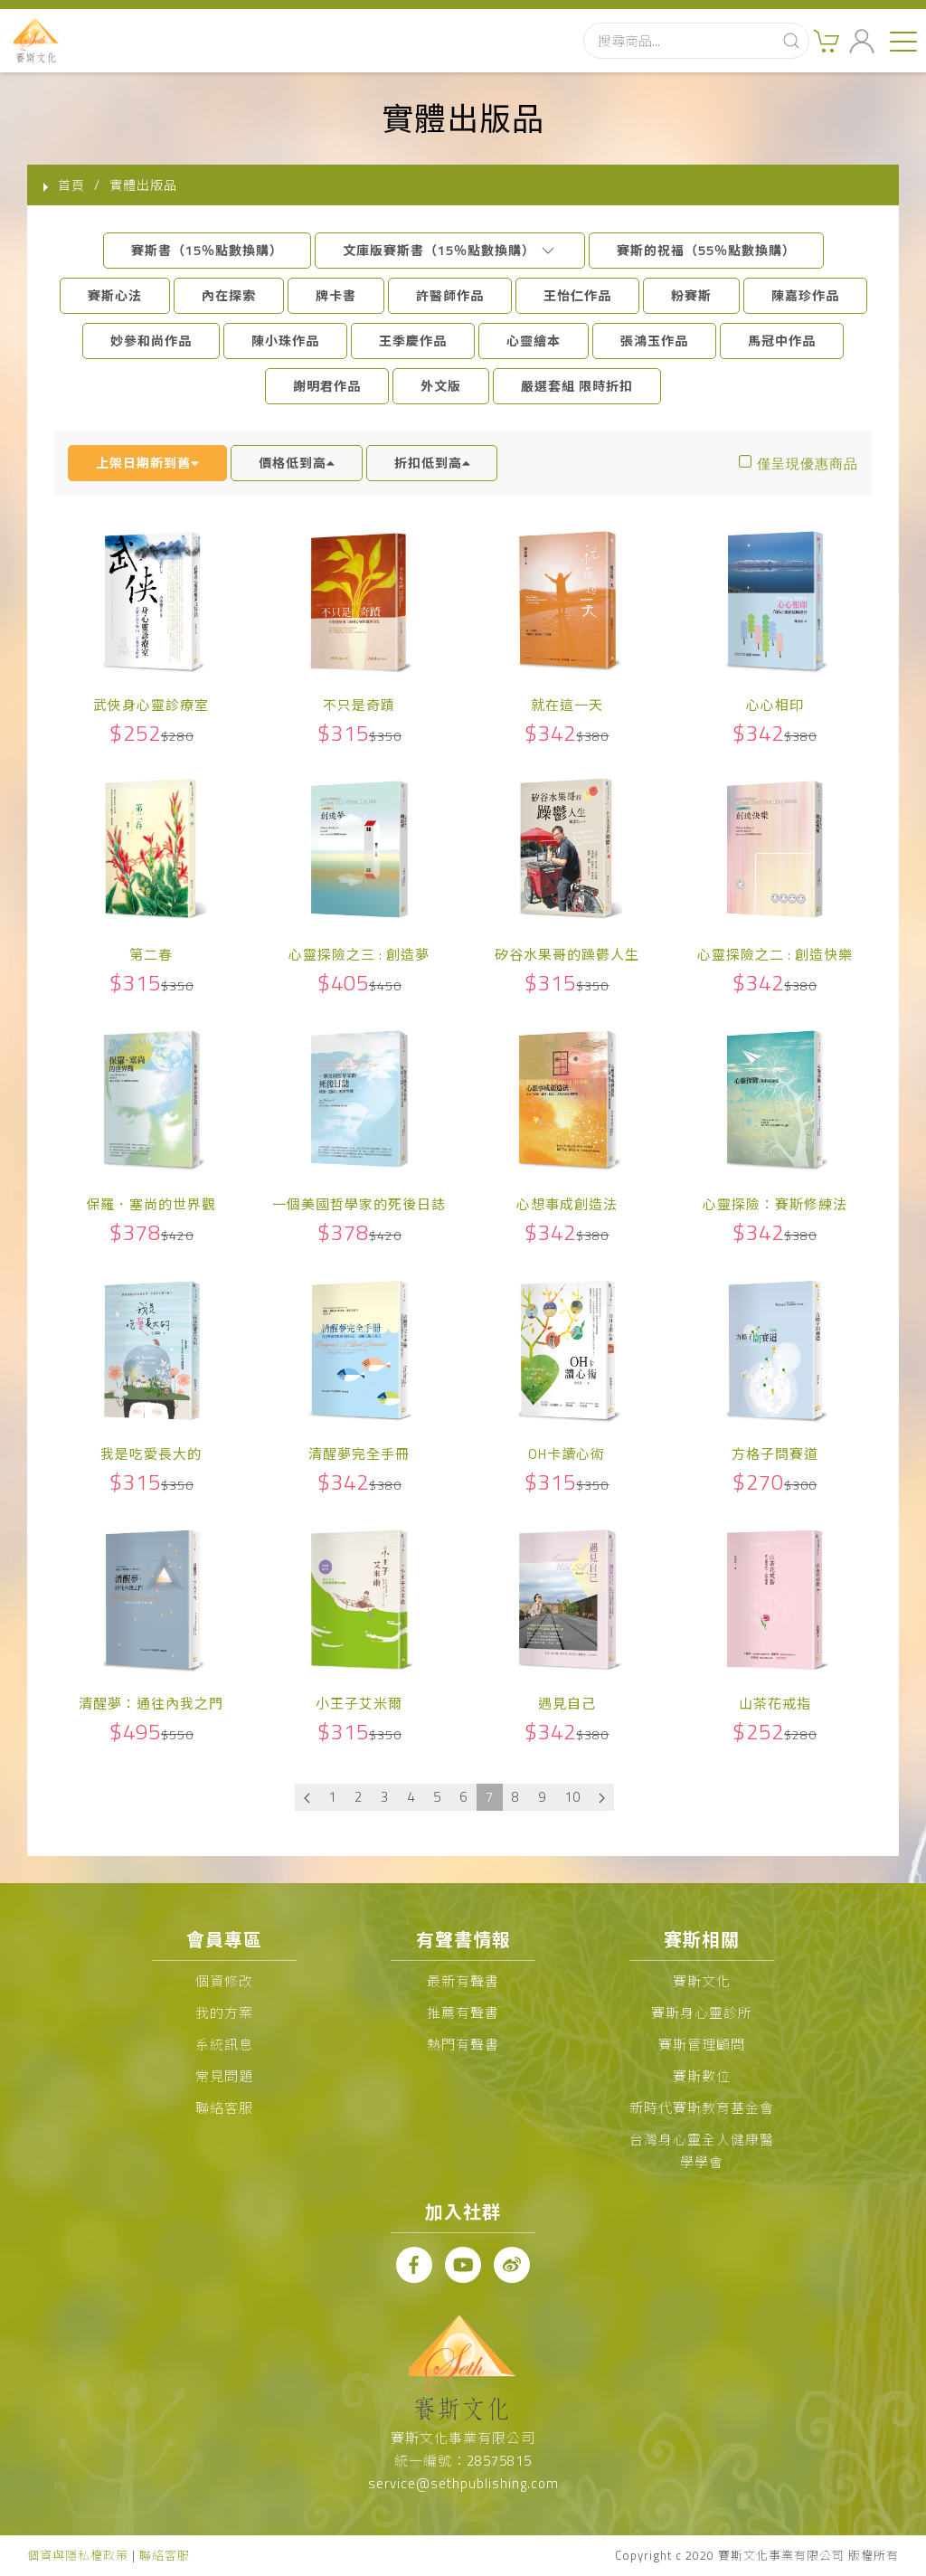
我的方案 (224, 2013)
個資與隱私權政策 (77, 2555)
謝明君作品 (327, 385)
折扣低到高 (432, 462)
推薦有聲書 (463, 2013)
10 (572, 1796)
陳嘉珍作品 (805, 295)
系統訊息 (224, 2044)
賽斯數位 (702, 2076)
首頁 (71, 184)
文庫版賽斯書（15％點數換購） (450, 250)
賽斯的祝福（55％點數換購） (706, 250)
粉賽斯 (691, 295)
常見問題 (224, 2076)
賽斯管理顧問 (701, 2044)
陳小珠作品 (285, 340)
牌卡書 (336, 295)
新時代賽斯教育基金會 (701, 2108)
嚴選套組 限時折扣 (577, 385)
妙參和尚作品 (151, 340)
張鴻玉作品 (654, 340)
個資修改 (224, 1981)
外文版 (440, 385)
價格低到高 (297, 462)
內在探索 (229, 295)
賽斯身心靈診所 (701, 2013)
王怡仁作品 (577, 295)
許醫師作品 (450, 295)
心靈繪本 (533, 340)
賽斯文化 (702, 1981)
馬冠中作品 (782, 340)
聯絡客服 (224, 2108)
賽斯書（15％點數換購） (207, 250)
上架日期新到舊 (147, 462)
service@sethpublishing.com (463, 2483)
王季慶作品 (413, 340)
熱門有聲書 (463, 2044)
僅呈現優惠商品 (807, 463)
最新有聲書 (463, 1981)
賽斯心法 (115, 295)
